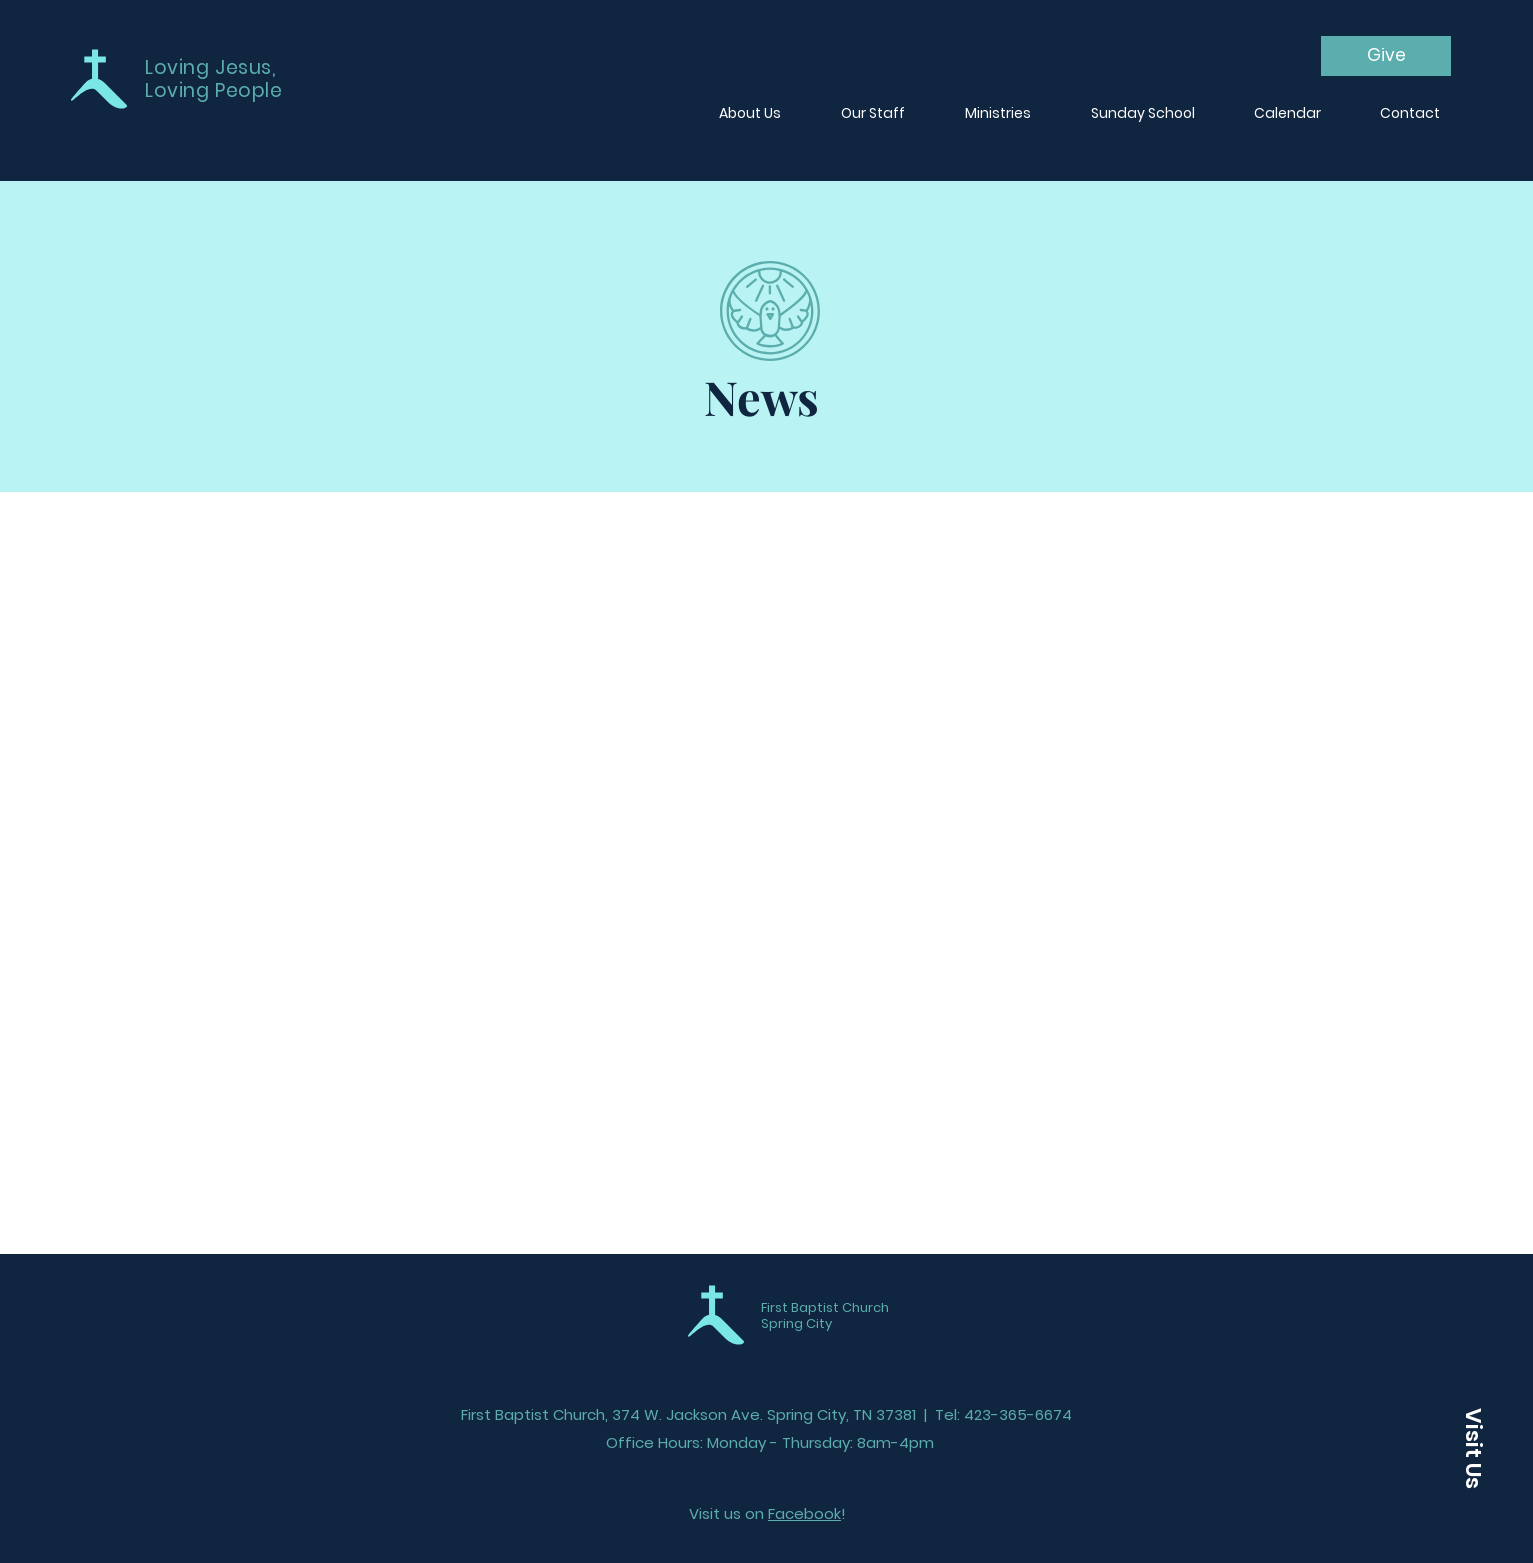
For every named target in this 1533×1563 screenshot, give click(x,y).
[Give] (1386, 56)
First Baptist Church (825, 1307)
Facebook (804, 1513)
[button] (1473, 1448)
